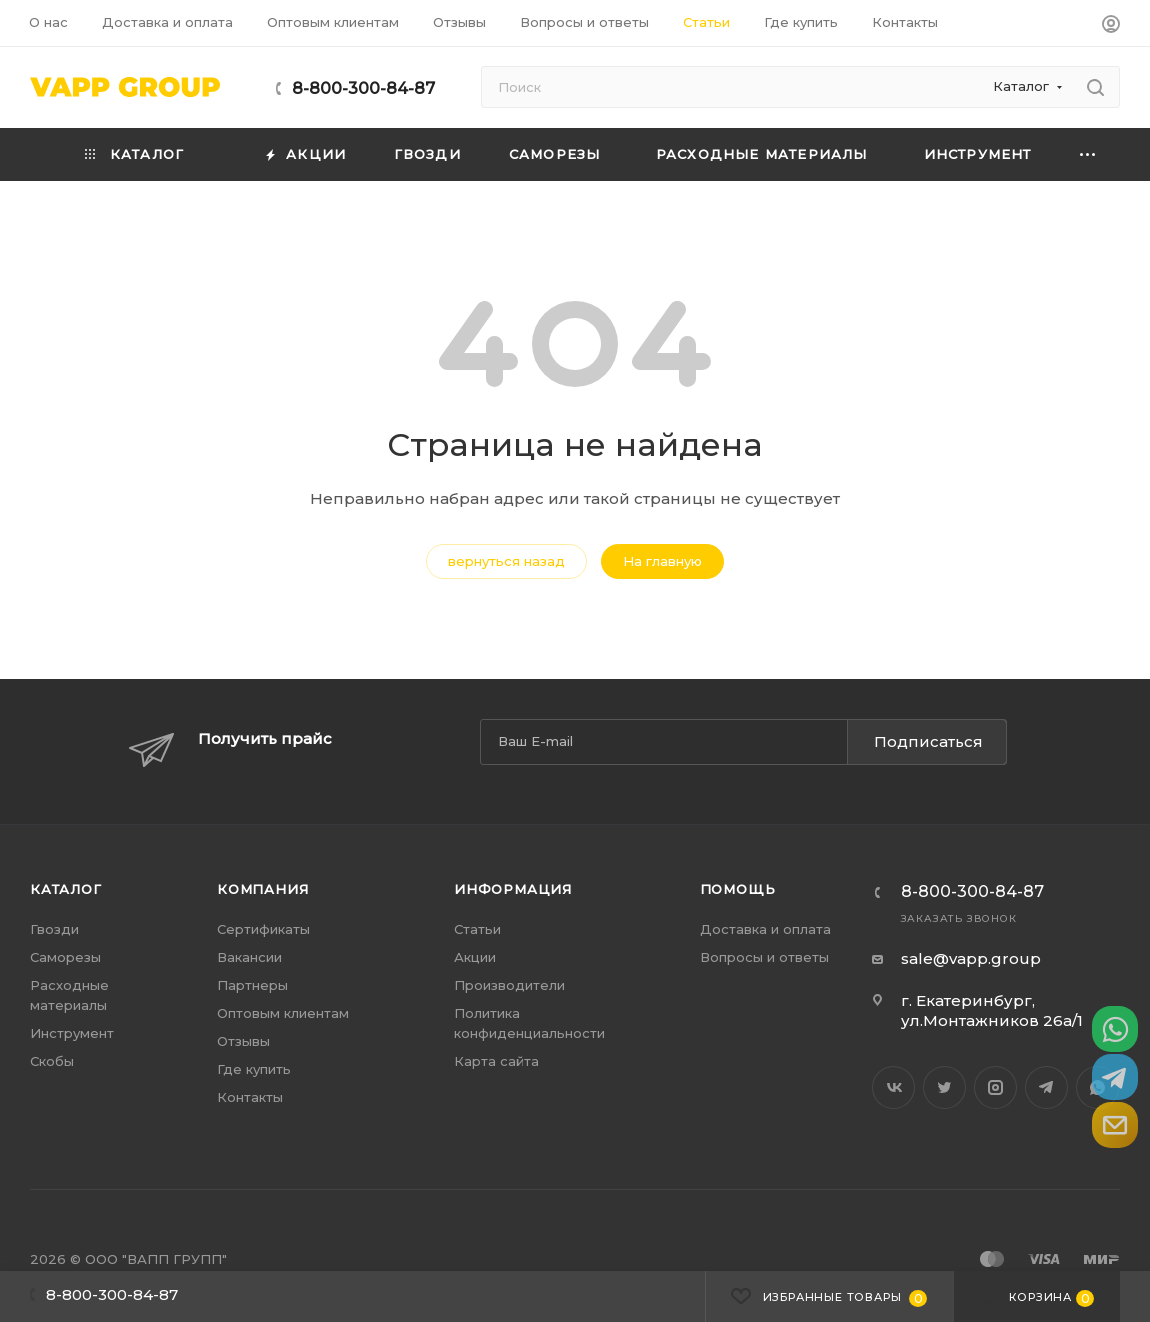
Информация (513, 889)
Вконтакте (893, 1087)
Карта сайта (496, 1061)
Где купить (254, 1069)
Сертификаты (263, 929)
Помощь (738, 889)
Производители (509, 985)
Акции (475, 957)
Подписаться (928, 741)
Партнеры (252, 985)
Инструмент (72, 1033)
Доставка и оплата (765, 929)
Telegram (1046, 1087)
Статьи (477, 929)
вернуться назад (506, 561)
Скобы (52, 1061)
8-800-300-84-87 (363, 88)
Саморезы (65, 957)
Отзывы (243, 1041)
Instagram (995, 1087)
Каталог (66, 889)
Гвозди (54, 929)
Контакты (250, 1097)
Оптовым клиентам (283, 1013)
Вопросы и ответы (764, 957)
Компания (262, 889)
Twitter (944, 1087)
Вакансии (249, 957)
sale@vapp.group (971, 958)
